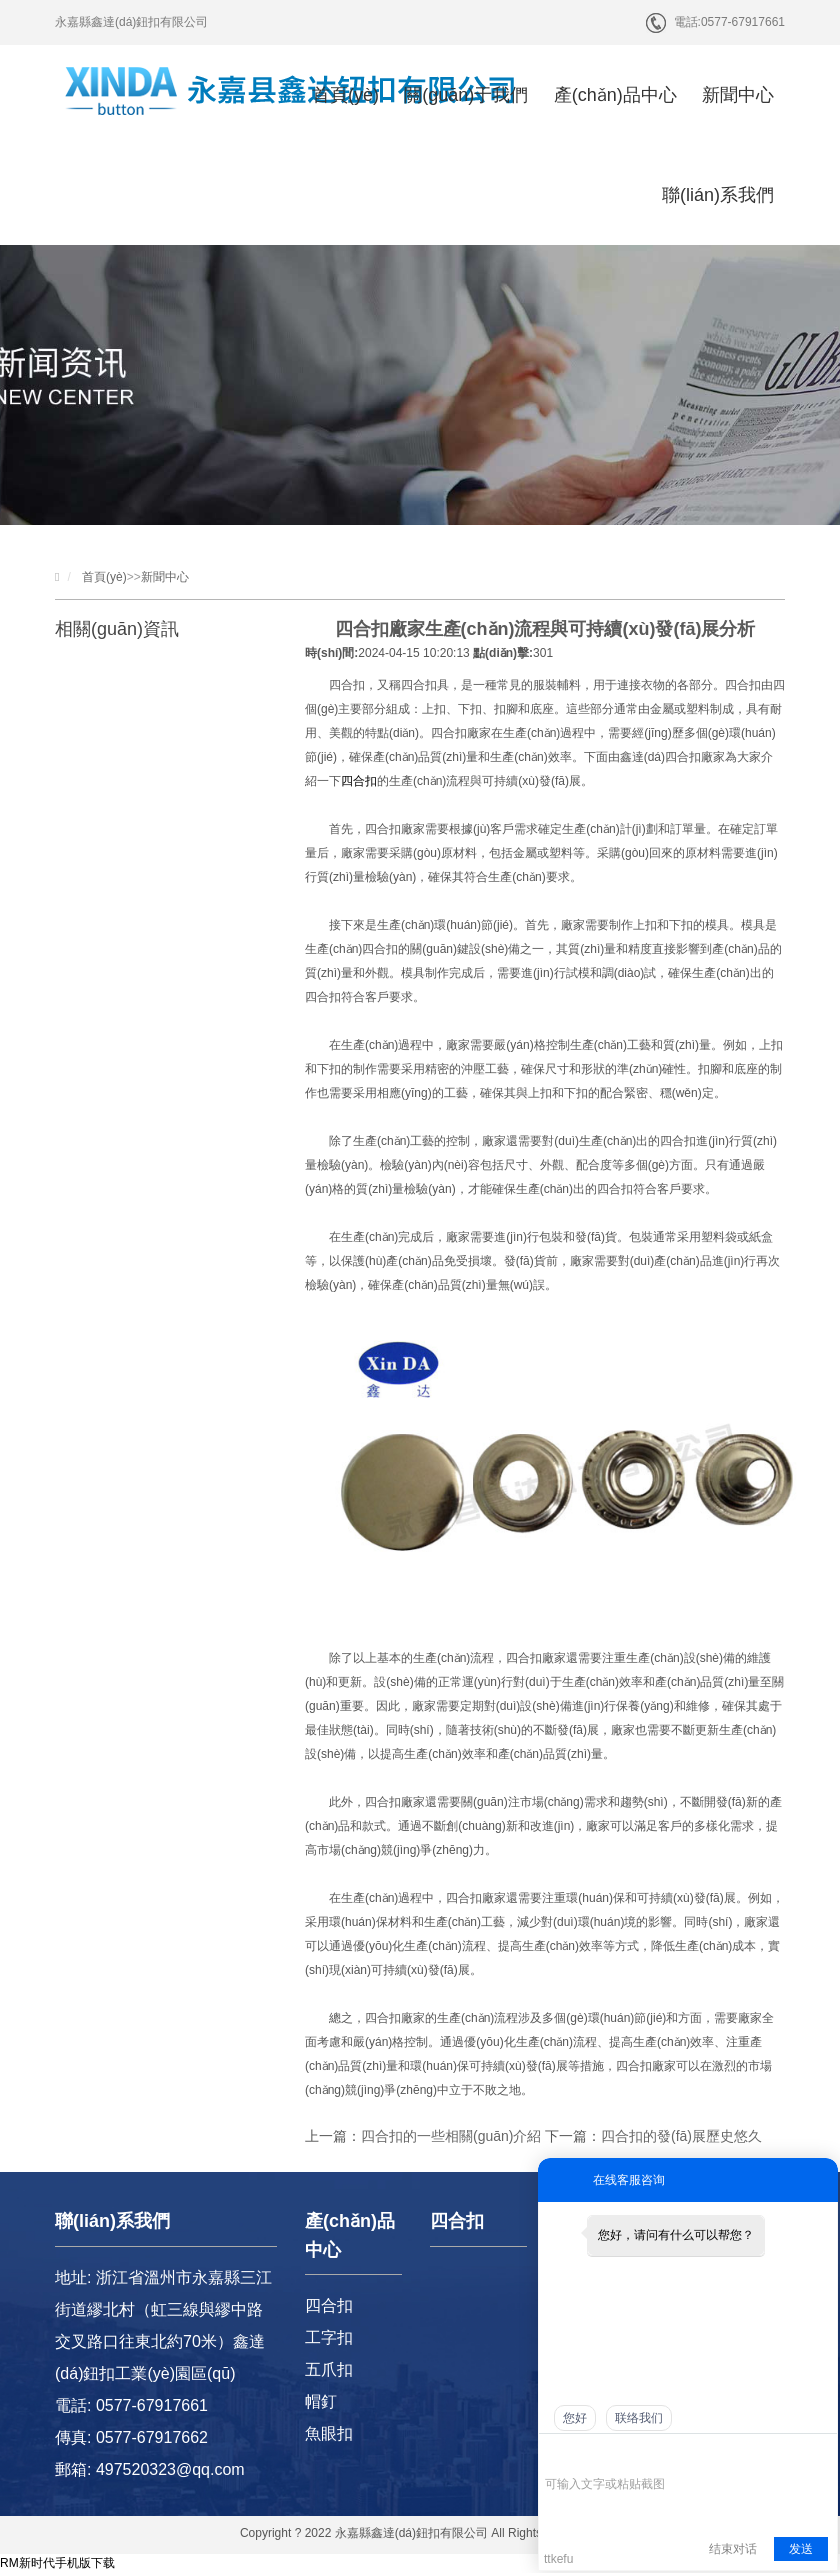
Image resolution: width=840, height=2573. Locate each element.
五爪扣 (329, 2369)
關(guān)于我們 (466, 95)
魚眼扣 (329, 2433)
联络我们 (639, 2418)
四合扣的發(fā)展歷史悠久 (681, 2136)
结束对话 (733, 2549)
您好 (575, 2418)
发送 (801, 2549)
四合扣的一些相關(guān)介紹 (451, 2136)
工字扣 (329, 2337)
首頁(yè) (345, 95)
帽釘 (321, 2401)
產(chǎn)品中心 (615, 95)
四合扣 (359, 781)
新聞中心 (738, 95)
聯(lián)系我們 (718, 195)
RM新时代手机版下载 (57, 2563)
